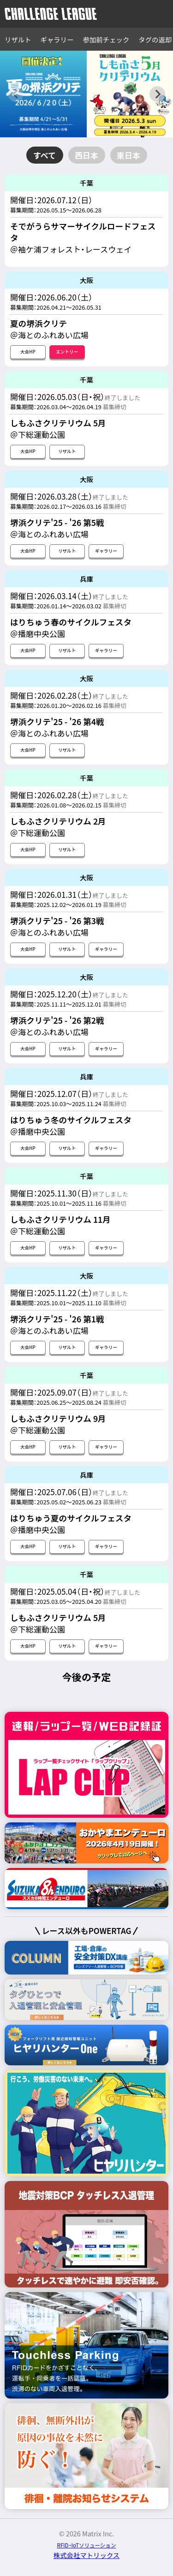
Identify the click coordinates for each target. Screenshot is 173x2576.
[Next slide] (157, 94)
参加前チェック (106, 39)
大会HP (28, 351)
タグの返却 (155, 39)
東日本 (128, 155)
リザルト (18, 39)
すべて (44, 155)
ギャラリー (57, 39)
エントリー (67, 351)
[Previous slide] (16, 94)
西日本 (86, 155)
